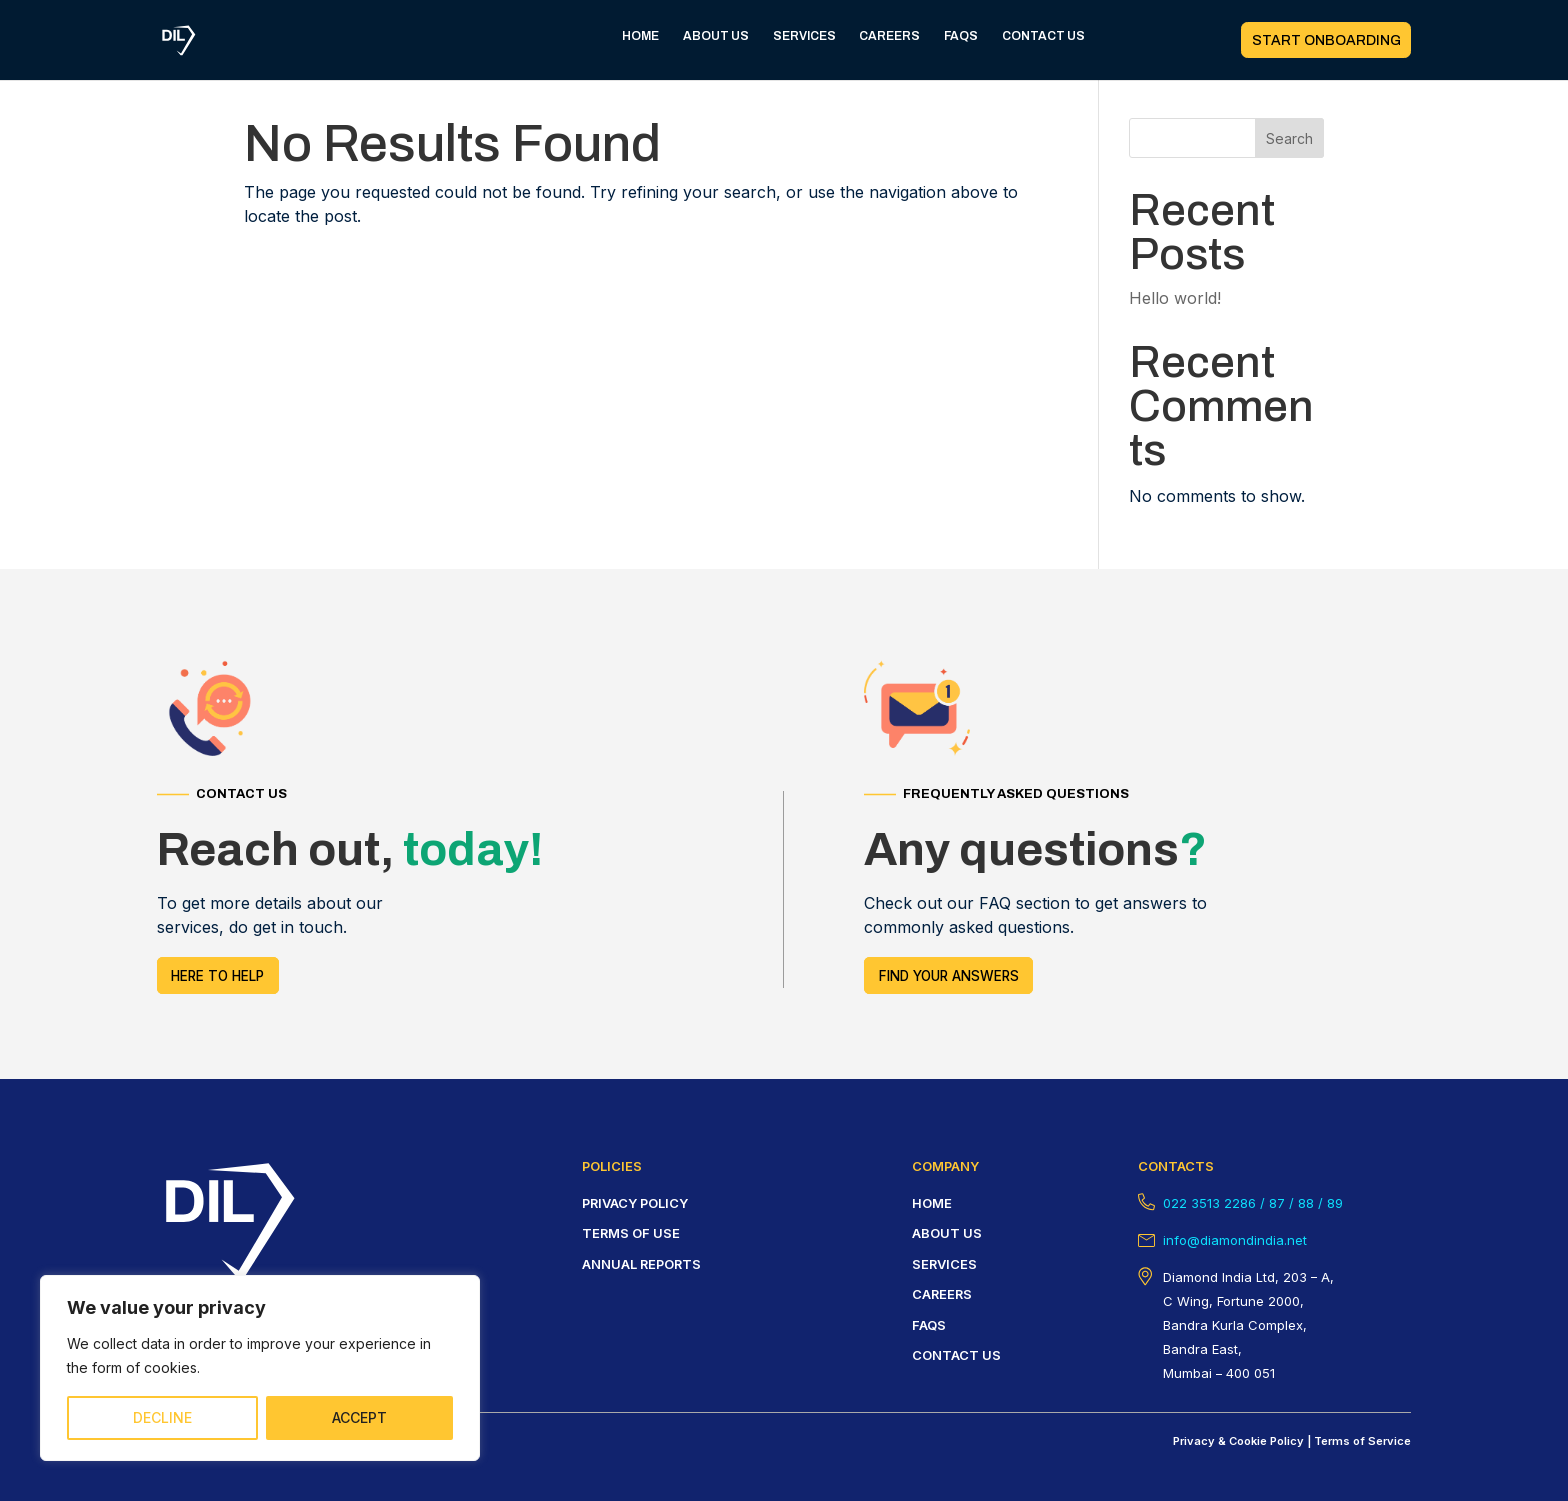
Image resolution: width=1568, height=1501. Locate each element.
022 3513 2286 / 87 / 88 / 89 (1253, 1203)
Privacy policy (635, 1203)
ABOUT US (716, 36)
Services (944, 1264)
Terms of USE (631, 1233)
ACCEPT (359, 1417)
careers (942, 1294)
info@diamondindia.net (1235, 1240)
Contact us (956, 1355)
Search (1289, 138)
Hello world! (1175, 298)
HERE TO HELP (217, 976)
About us (947, 1233)
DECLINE (162, 1417)
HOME (640, 36)
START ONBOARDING (1326, 40)
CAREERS (889, 36)
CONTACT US (1043, 36)
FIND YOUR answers (949, 976)
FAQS (961, 36)
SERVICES (804, 36)
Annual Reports (641, 1264)
